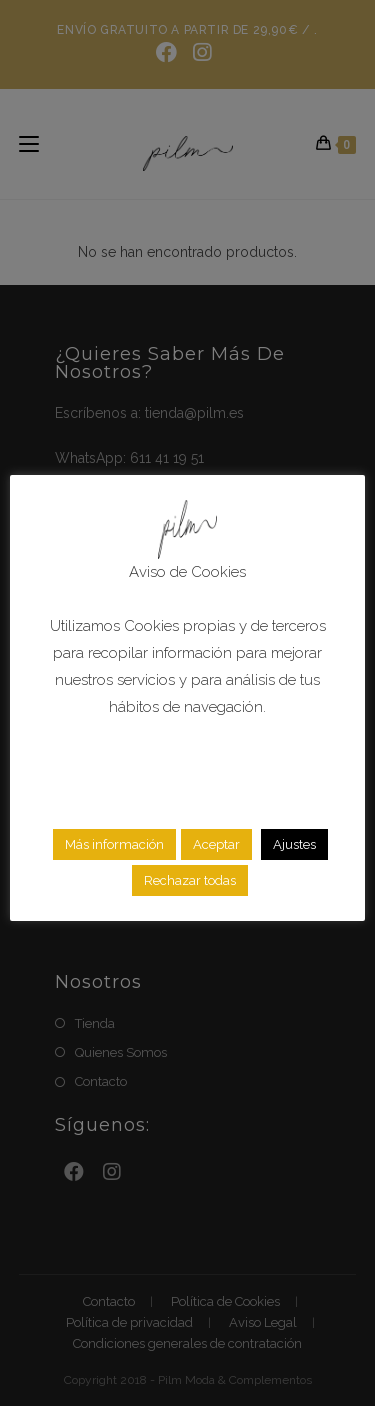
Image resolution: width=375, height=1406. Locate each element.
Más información (114, 844)
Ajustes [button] (294, 844)
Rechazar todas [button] (190, 880)
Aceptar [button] (216, 844)
